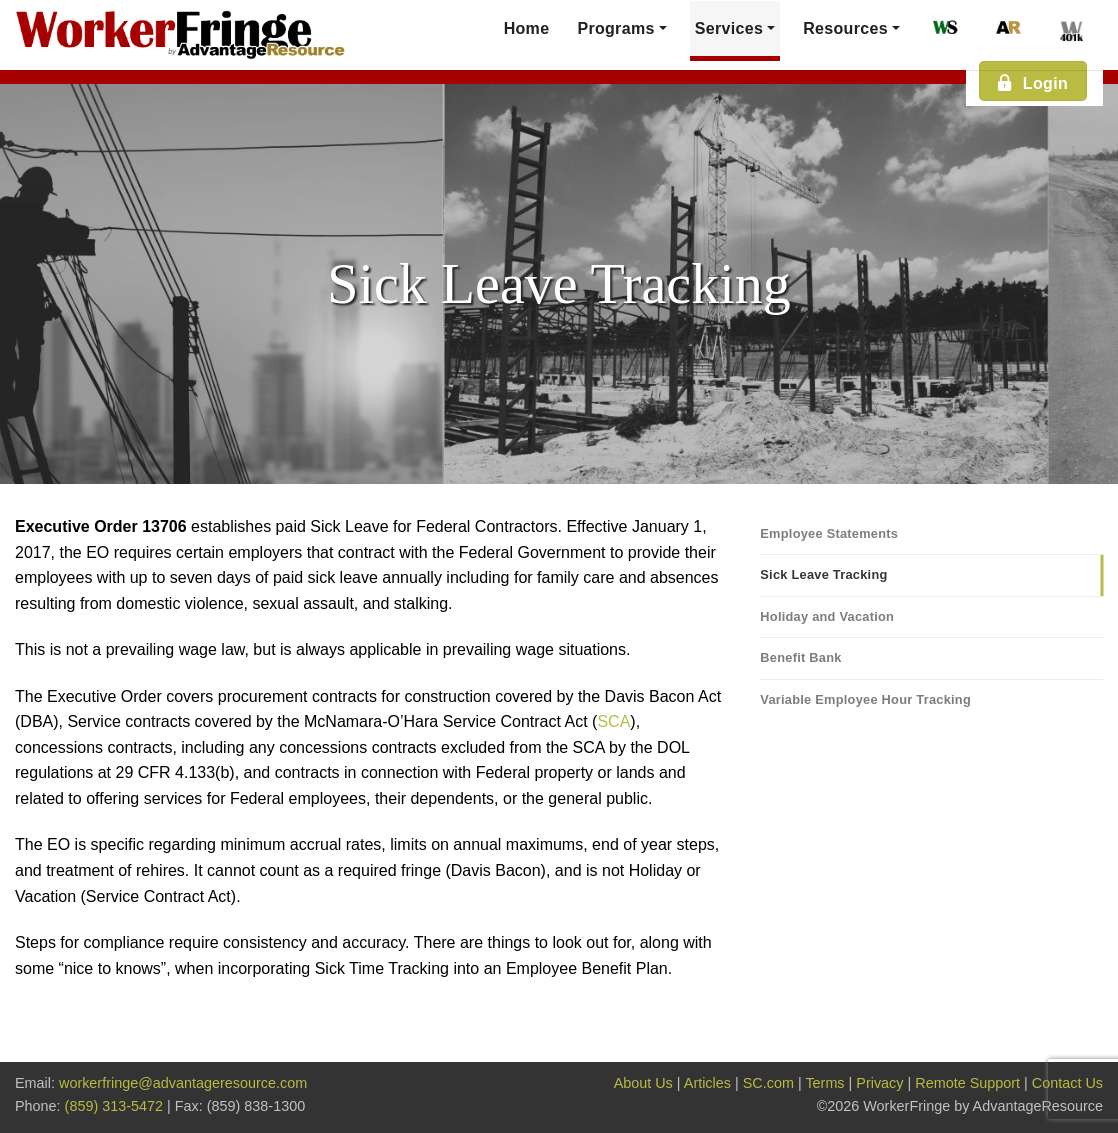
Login (1031, 82)
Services (729, 28)
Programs (615, 28)
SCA (613, 721)
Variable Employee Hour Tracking (865, 699)
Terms (824, 1083)
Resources (845, 28)
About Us (643, 1083)
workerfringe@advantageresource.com (183, 1083)
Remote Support (967, 1083)
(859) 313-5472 (114, 1106)
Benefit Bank (800, 657)
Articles (707, 1083)
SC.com (768, 1083)
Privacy (879, 1083)
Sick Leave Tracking (823, 574)
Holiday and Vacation (827, 616)
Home (527, 28)
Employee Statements (829, 533)
